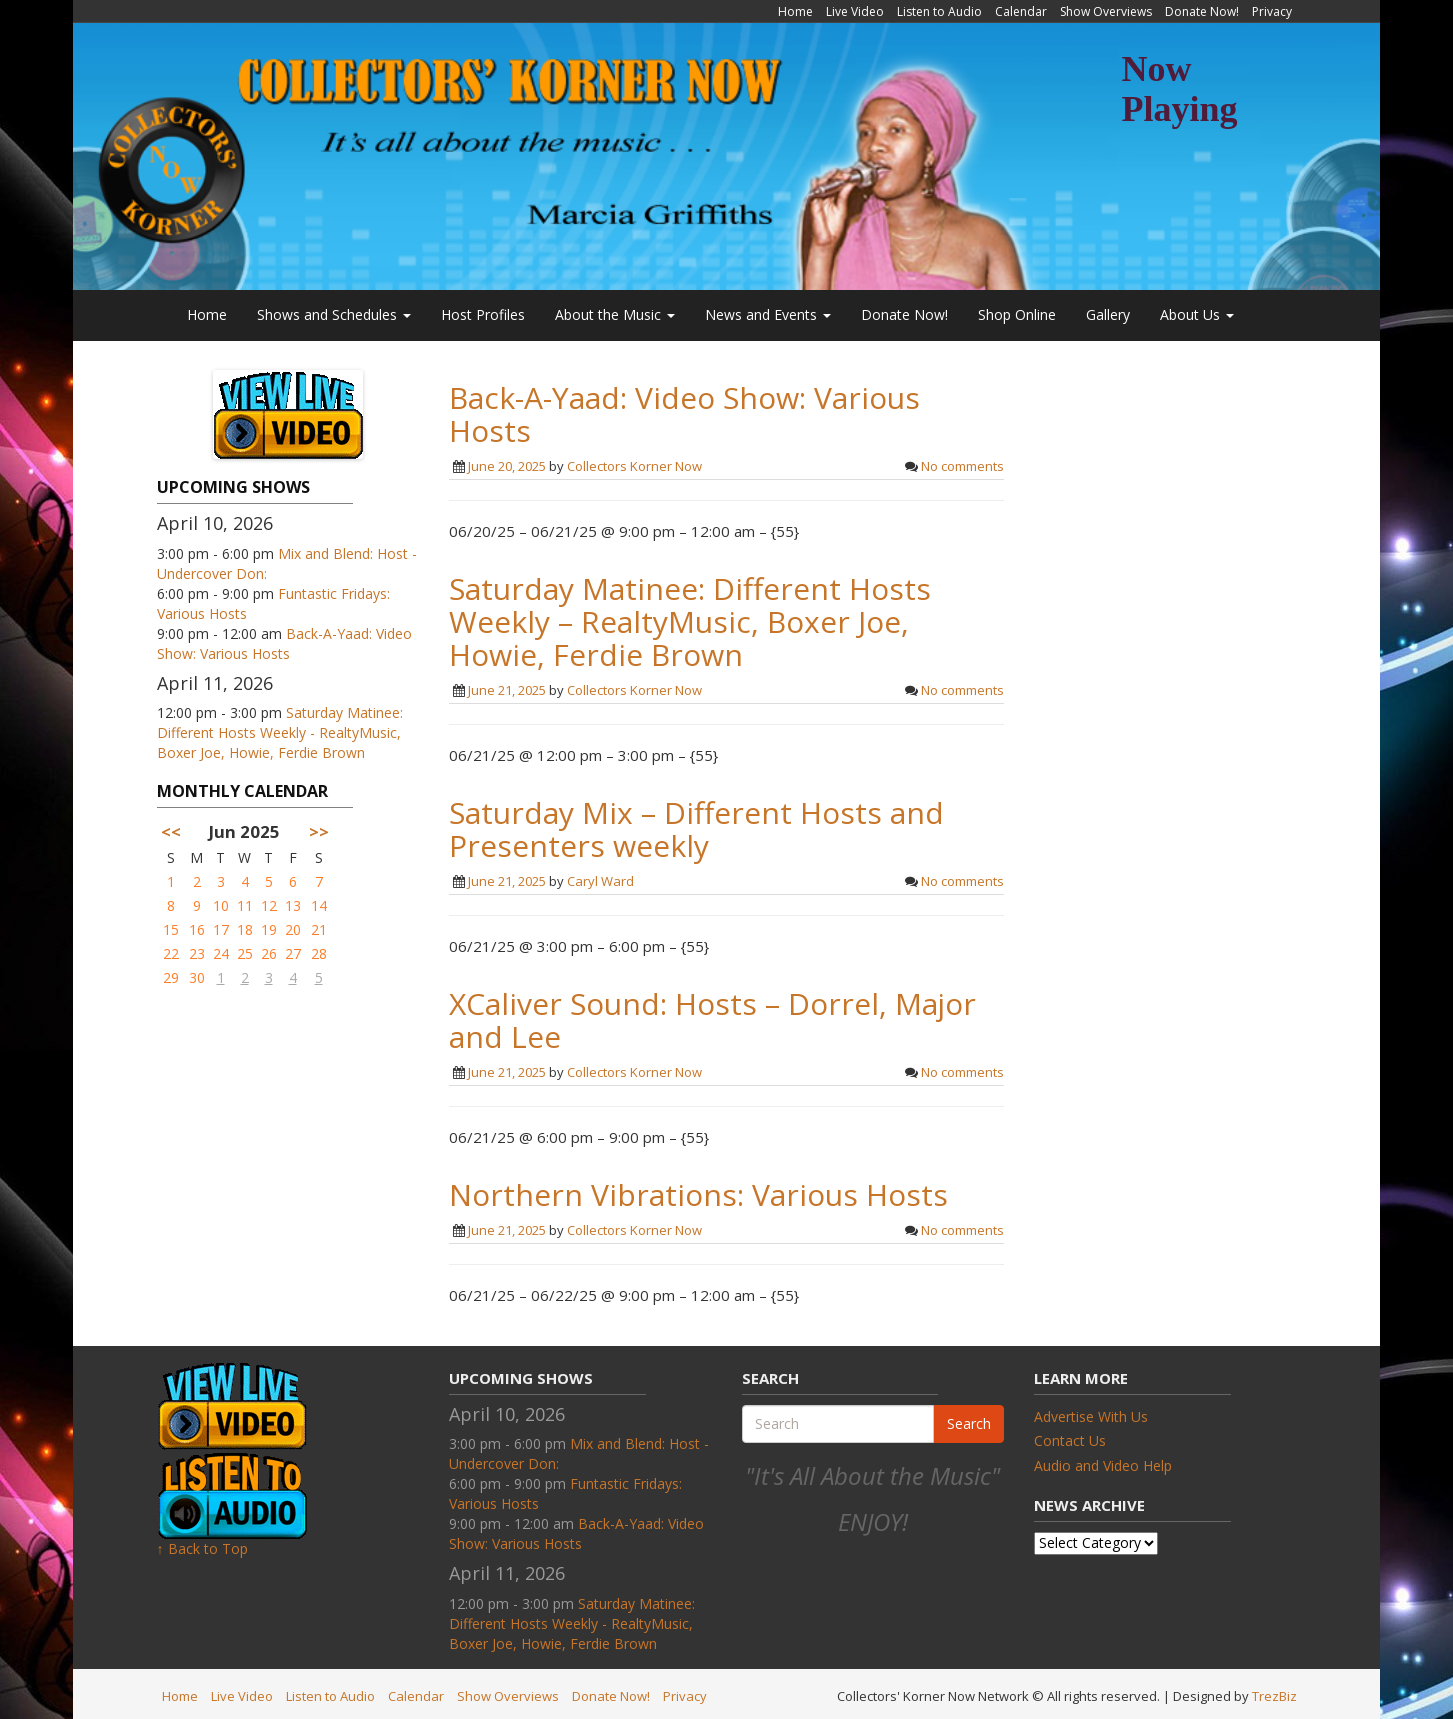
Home (795, 11)
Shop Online (1017, 314)
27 (293, 953)
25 (245, 953)
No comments (962, 466)
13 (293, 905)
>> (319, 831)
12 (269, 905)
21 (319, 929)
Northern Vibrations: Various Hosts (698, 1194)
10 (221, 905)
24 (221, 953)
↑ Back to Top (202, 1548)
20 (293, 929)
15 (171, 929)
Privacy (1272, 11)
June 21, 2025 (507, 690)
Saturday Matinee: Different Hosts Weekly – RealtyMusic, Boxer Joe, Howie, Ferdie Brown (690, 621)
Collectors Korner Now (634, 466)
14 (319, 905)
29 (171, 977)
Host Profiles (483, 314)
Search (969, 1423)
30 (197, 977)
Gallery (1108, 314)
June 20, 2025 (507, 466)
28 (319, 953)
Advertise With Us (1091, 1416)
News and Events (768, 314)
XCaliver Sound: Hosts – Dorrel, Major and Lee (712, 1020)
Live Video (855, 11)
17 (221, 929)
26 (269, 953)
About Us (1197, 314)
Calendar (1021, 11)
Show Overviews (1106, 11)
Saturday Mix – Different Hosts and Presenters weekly (696, 829)
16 (197, 929)
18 (245, 929)
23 (197, 953)
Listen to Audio (939, 11)
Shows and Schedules (334, 314)
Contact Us (1070, 1440)
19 (269, 929)
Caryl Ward (600, 881)
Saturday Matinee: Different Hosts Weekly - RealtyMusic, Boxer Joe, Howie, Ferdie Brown (280, 732)
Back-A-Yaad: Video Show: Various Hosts (284, 643)
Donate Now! (1202, 11)
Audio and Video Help (1103, 1465)
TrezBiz (1274, 1696)
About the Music (615, 314)
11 (245, 905)
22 (171, 953)
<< (171, 831)
